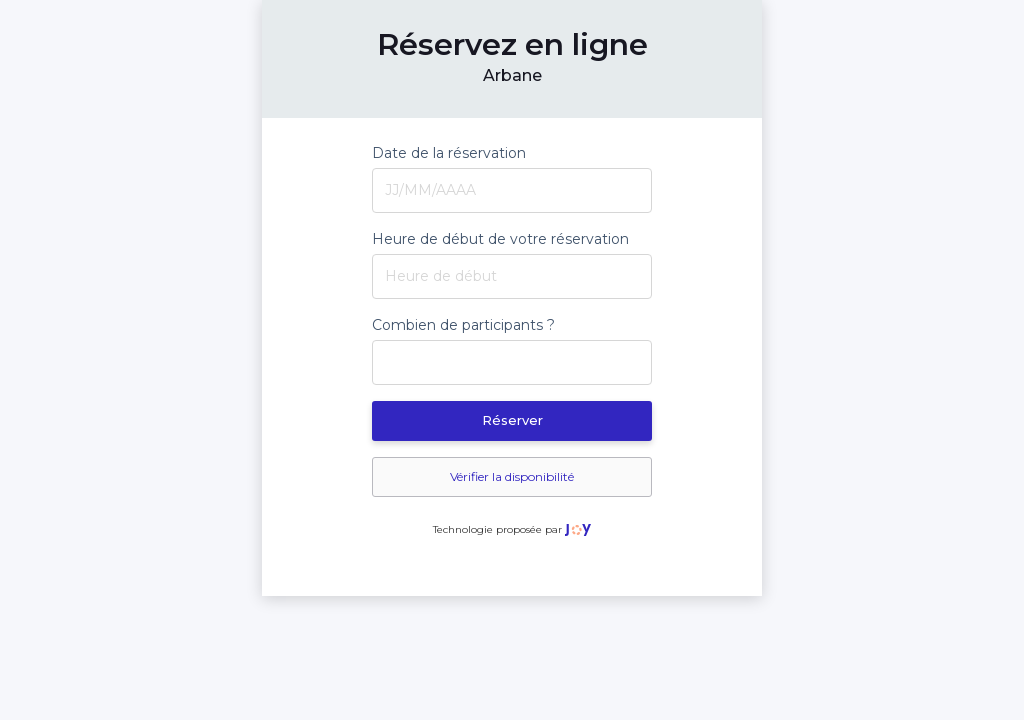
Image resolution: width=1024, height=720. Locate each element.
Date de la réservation (449, 153)
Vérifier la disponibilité (512, 476)
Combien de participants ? (463, 325)
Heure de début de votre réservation (500, 239)
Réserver (512, 420)
